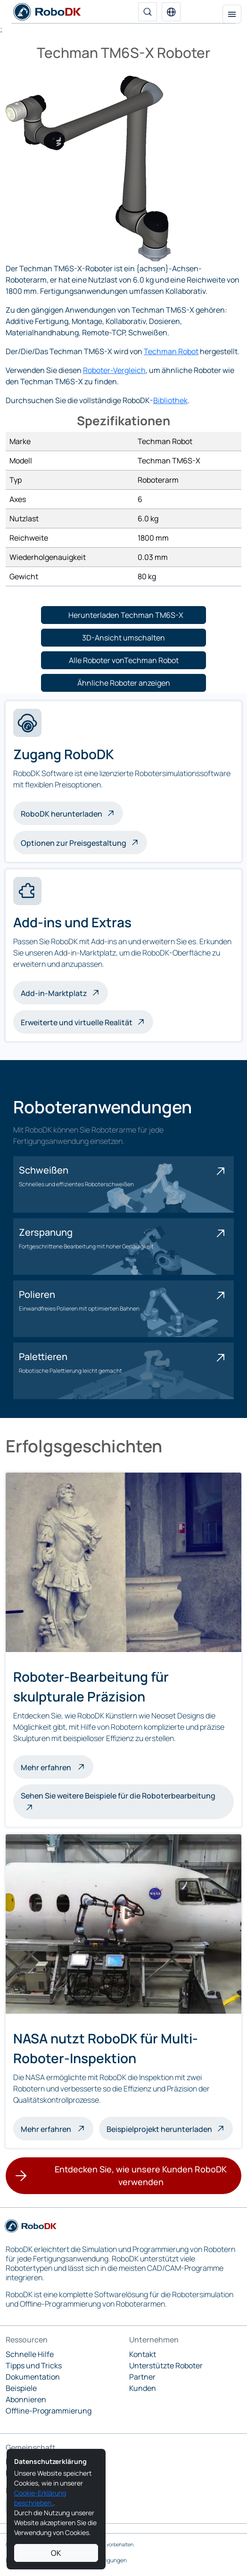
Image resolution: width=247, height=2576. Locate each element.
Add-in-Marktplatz (54, 993)
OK (56, 2553)
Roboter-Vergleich (114, 370)
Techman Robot (171, 351)
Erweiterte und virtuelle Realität (76, 1022)
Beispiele (21, 2388)
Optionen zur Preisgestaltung (73, 843)
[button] (171, 11)
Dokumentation (33, 2377)
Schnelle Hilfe (30, 2354)
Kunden (142, 2388)
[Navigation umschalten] (231, 14)
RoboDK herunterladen (61, 814)
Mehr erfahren (57, 1766)
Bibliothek (170, 400)
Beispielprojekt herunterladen (159, 2129)
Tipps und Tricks (34, 2365)
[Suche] (147, 11)
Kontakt (142, 2354)
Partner (142, 2377)
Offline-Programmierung (48, 2411)
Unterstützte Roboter (166, 2365)
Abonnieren (26, 2399)
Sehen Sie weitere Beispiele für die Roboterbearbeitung (118, 1795)
